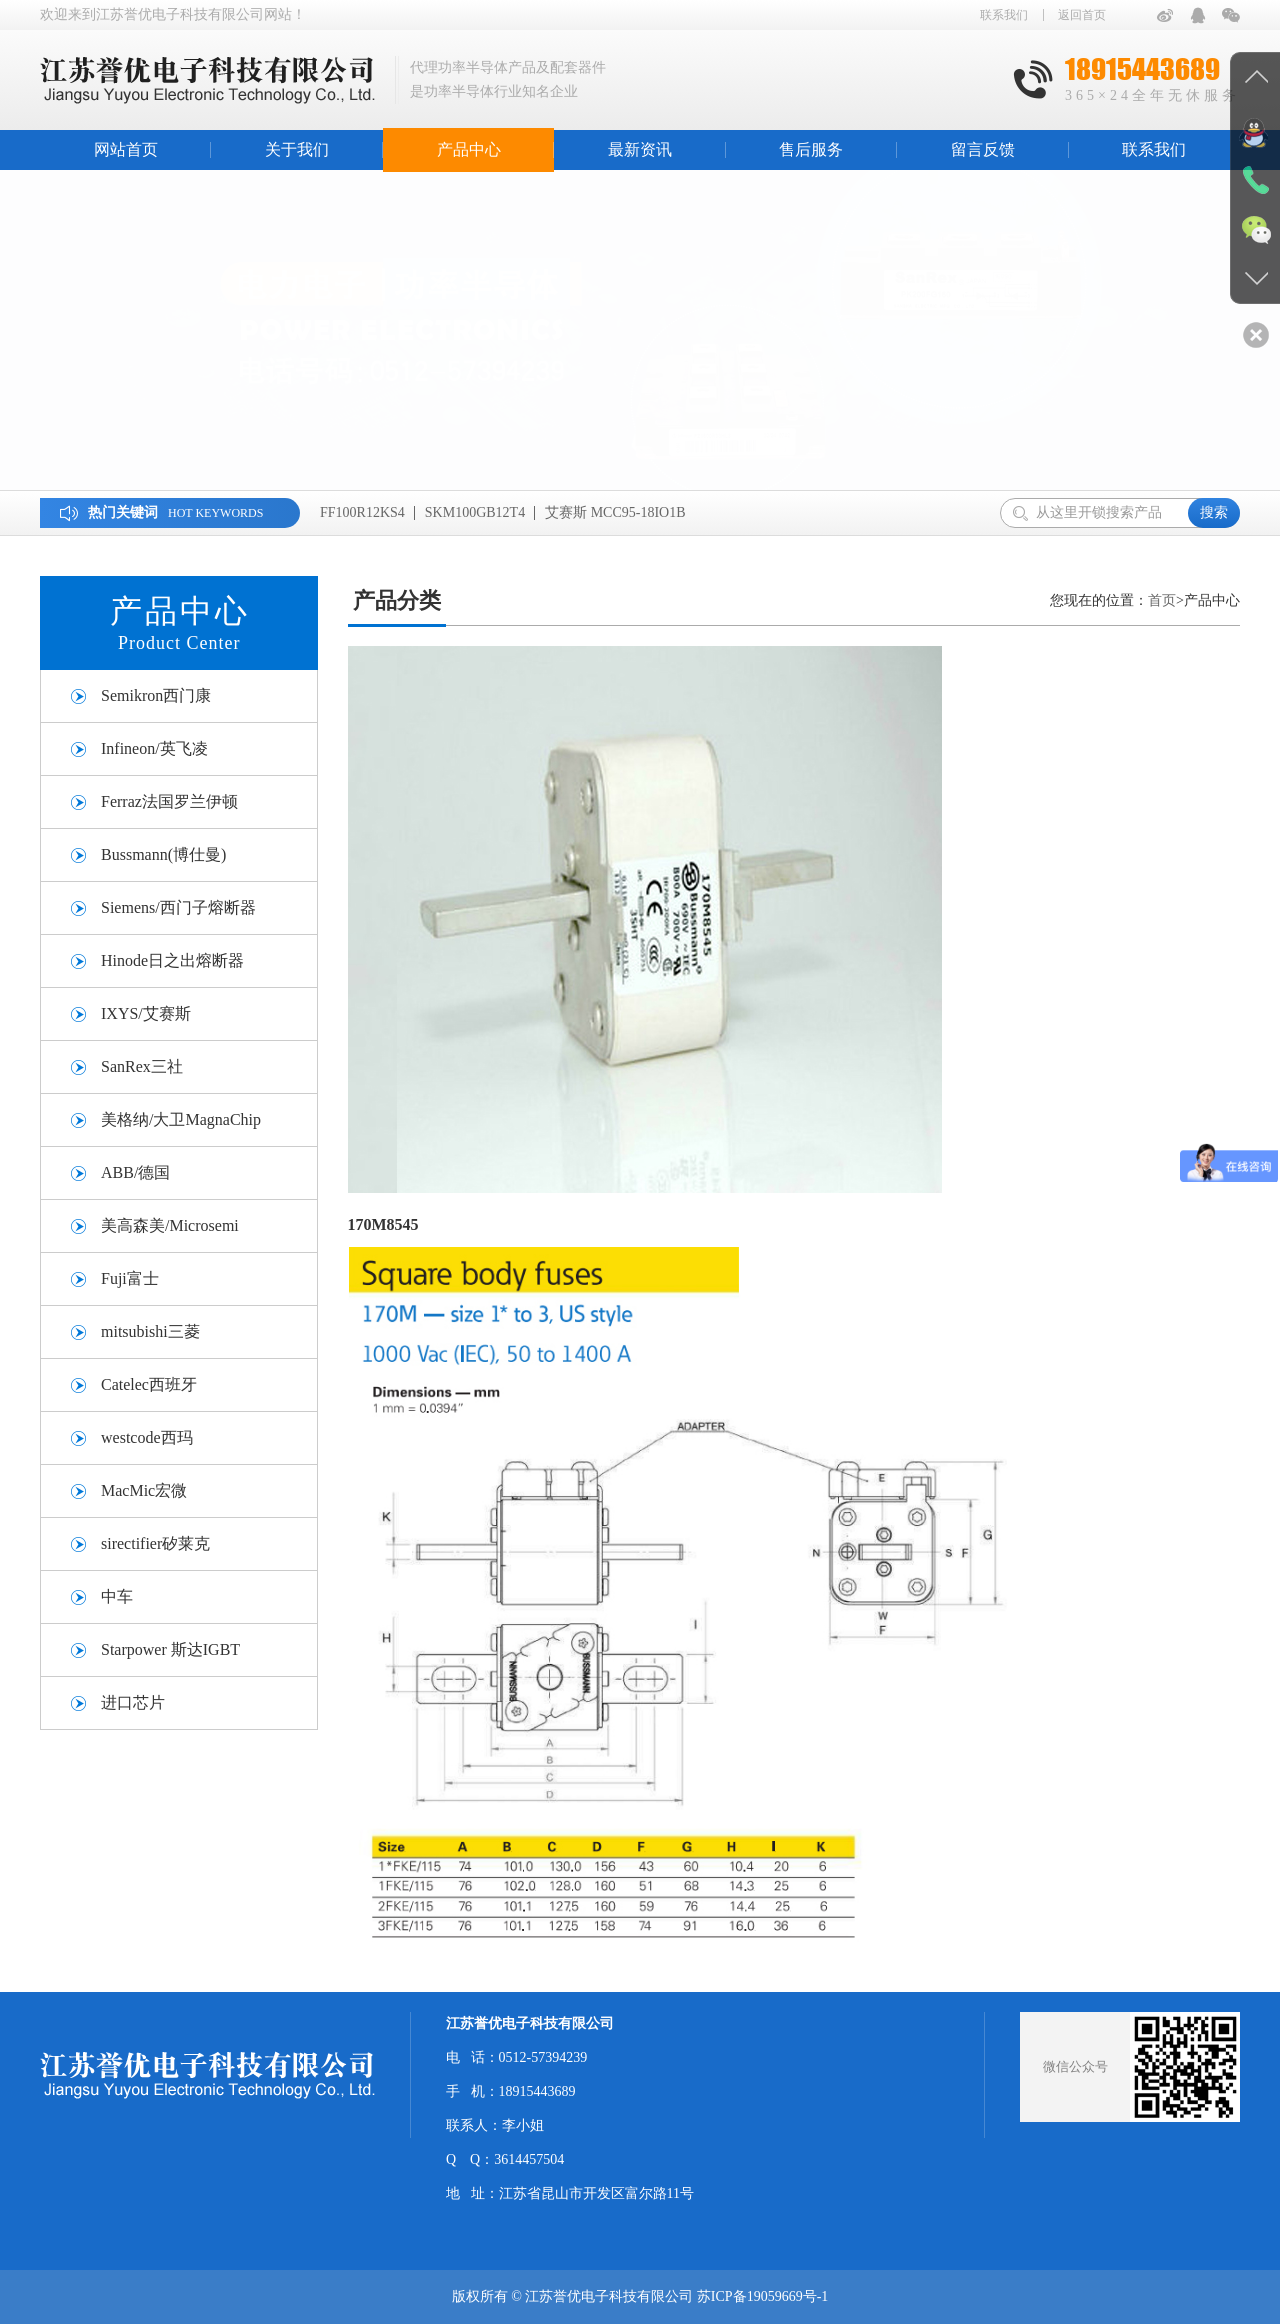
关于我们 (297, 149)
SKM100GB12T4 (475, 512)
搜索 (1214, 512)
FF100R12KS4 (362, 512)
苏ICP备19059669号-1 (762, 2296)
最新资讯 (640, 149)
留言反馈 (983, 149)
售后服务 (811, 149)
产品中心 (469, 149)
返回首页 (1082, 15)
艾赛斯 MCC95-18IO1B (615, 512)
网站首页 (126, 149)
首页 (1162, 600)
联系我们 (1004, 15)
